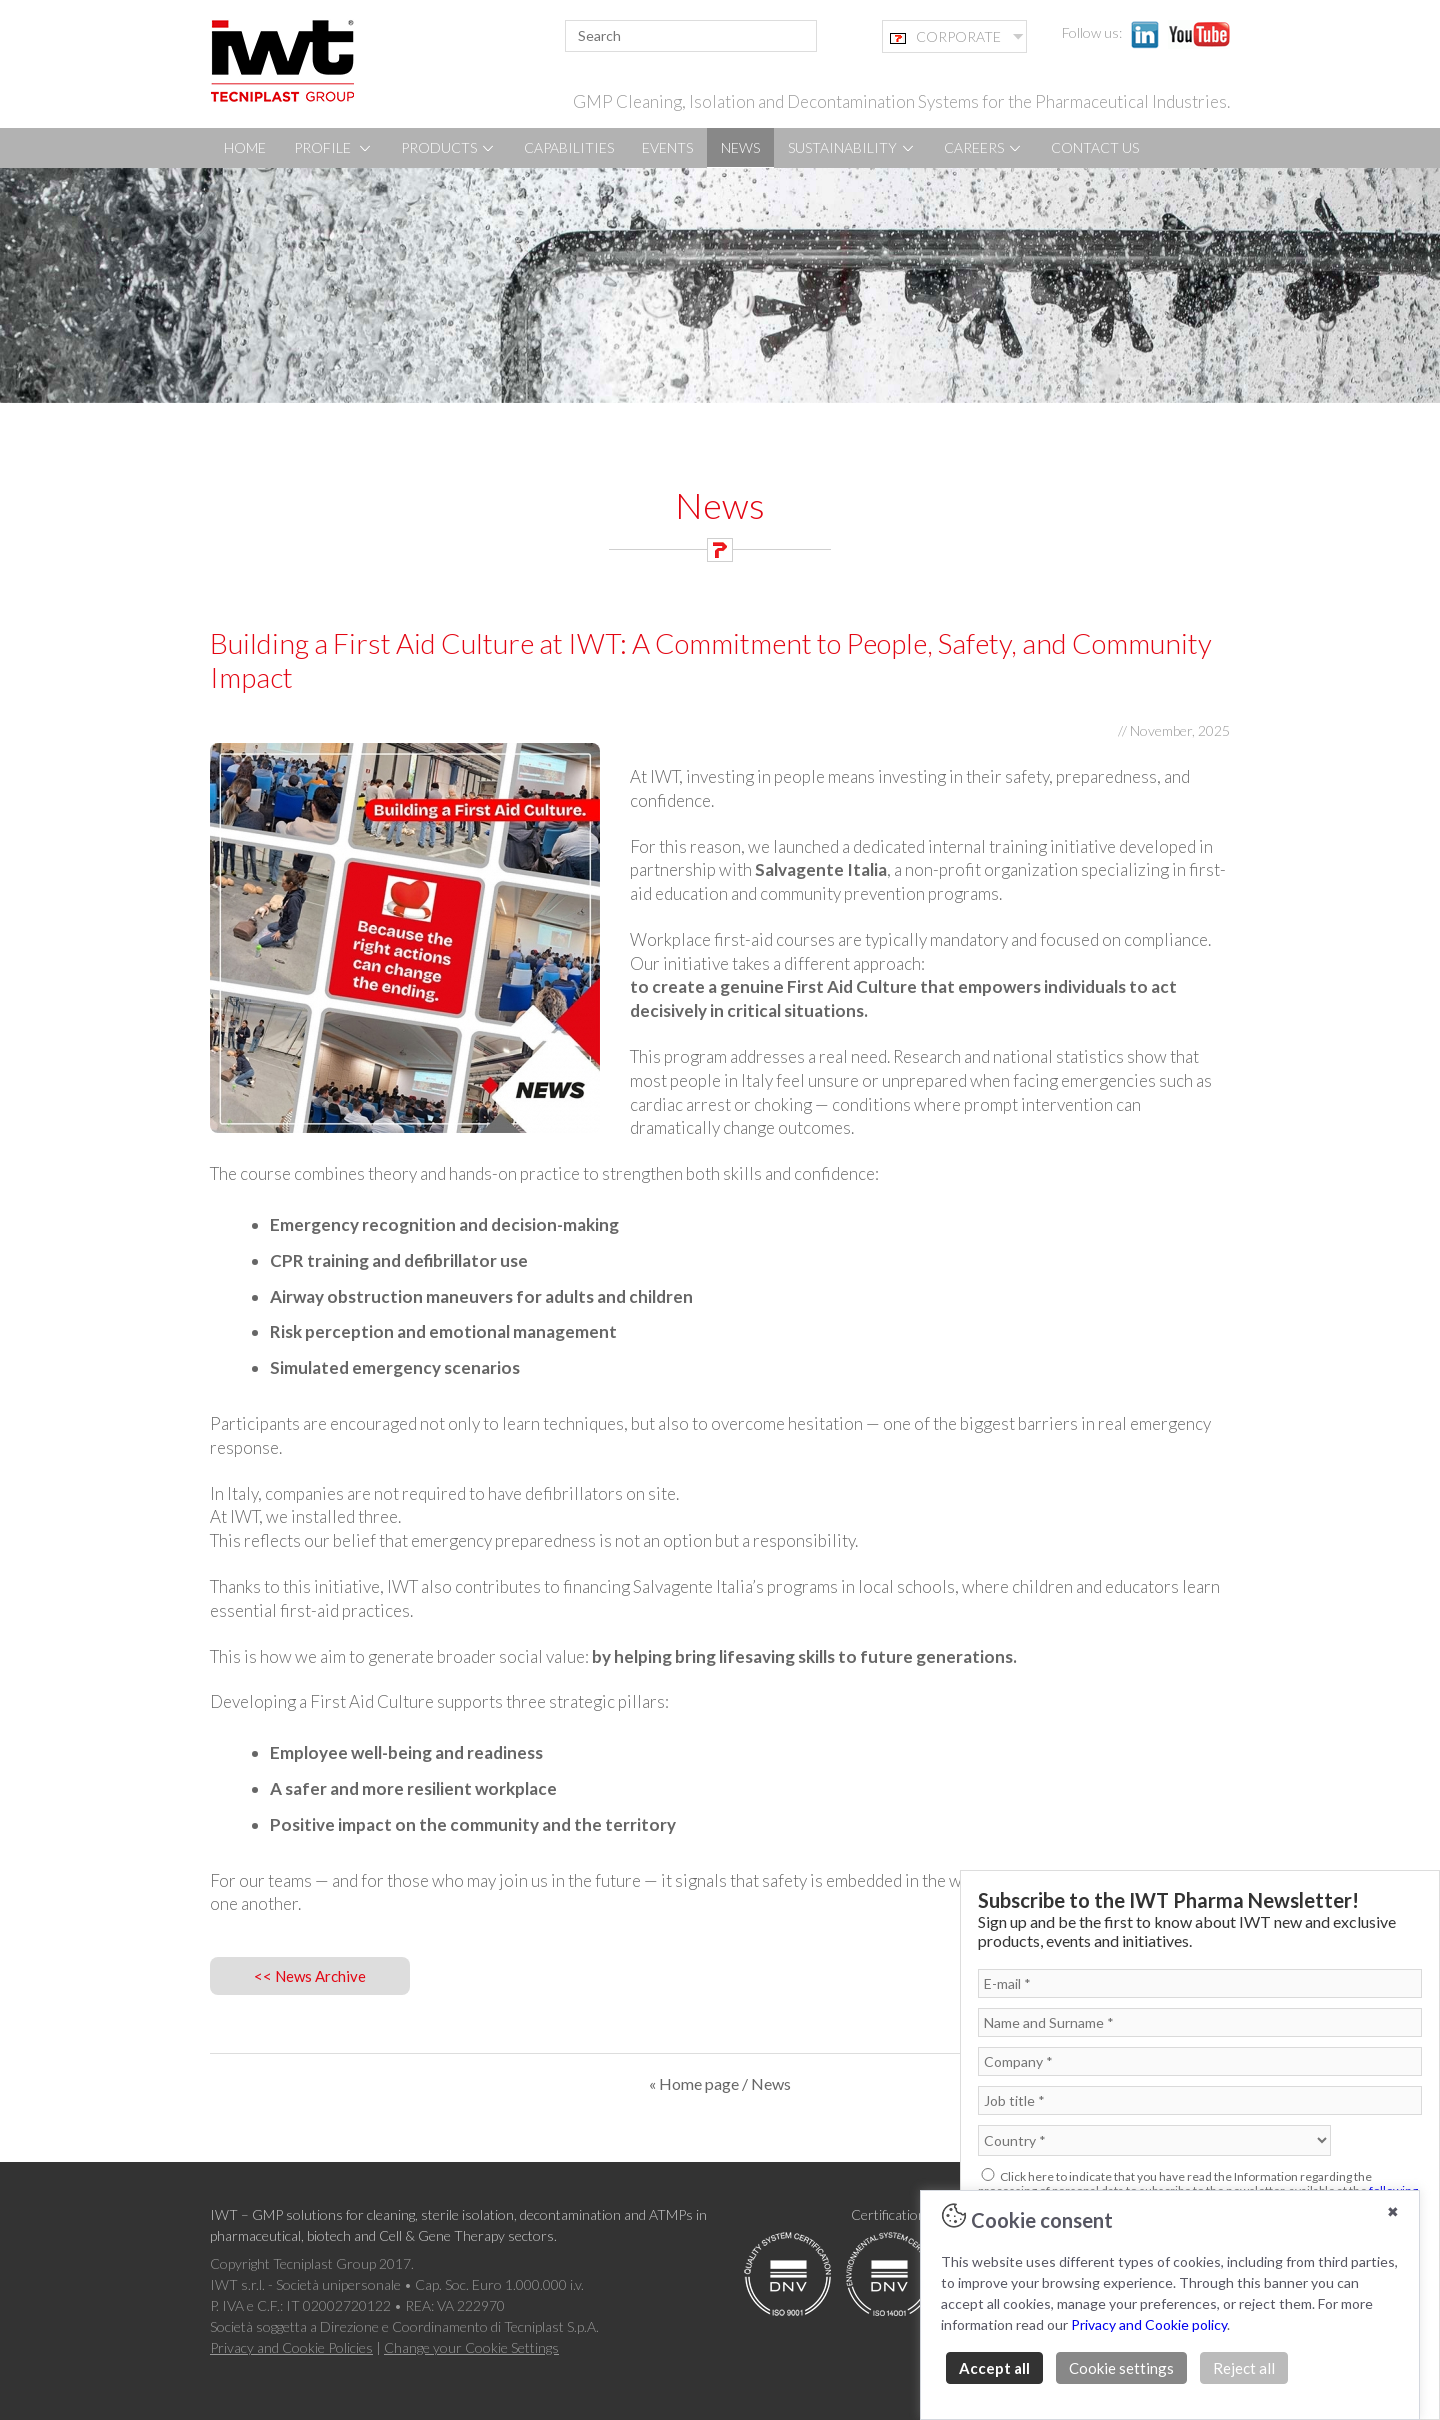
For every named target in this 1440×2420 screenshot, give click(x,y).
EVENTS (667, 147)
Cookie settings (1121, 2368)
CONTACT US (1095, 147)
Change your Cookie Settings (471, 2347)
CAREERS (983, 147)
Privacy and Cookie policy (1149, 2324)
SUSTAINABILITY (852, 147)
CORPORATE (945, 36)
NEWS (740, 147)
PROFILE (333, 147)
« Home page (694, 2083)
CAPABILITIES (569, 147)
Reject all (1244, 2368)
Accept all (994, 2368)
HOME (245, 147)
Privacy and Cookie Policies (291, 2347)
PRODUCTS (448, 147)
